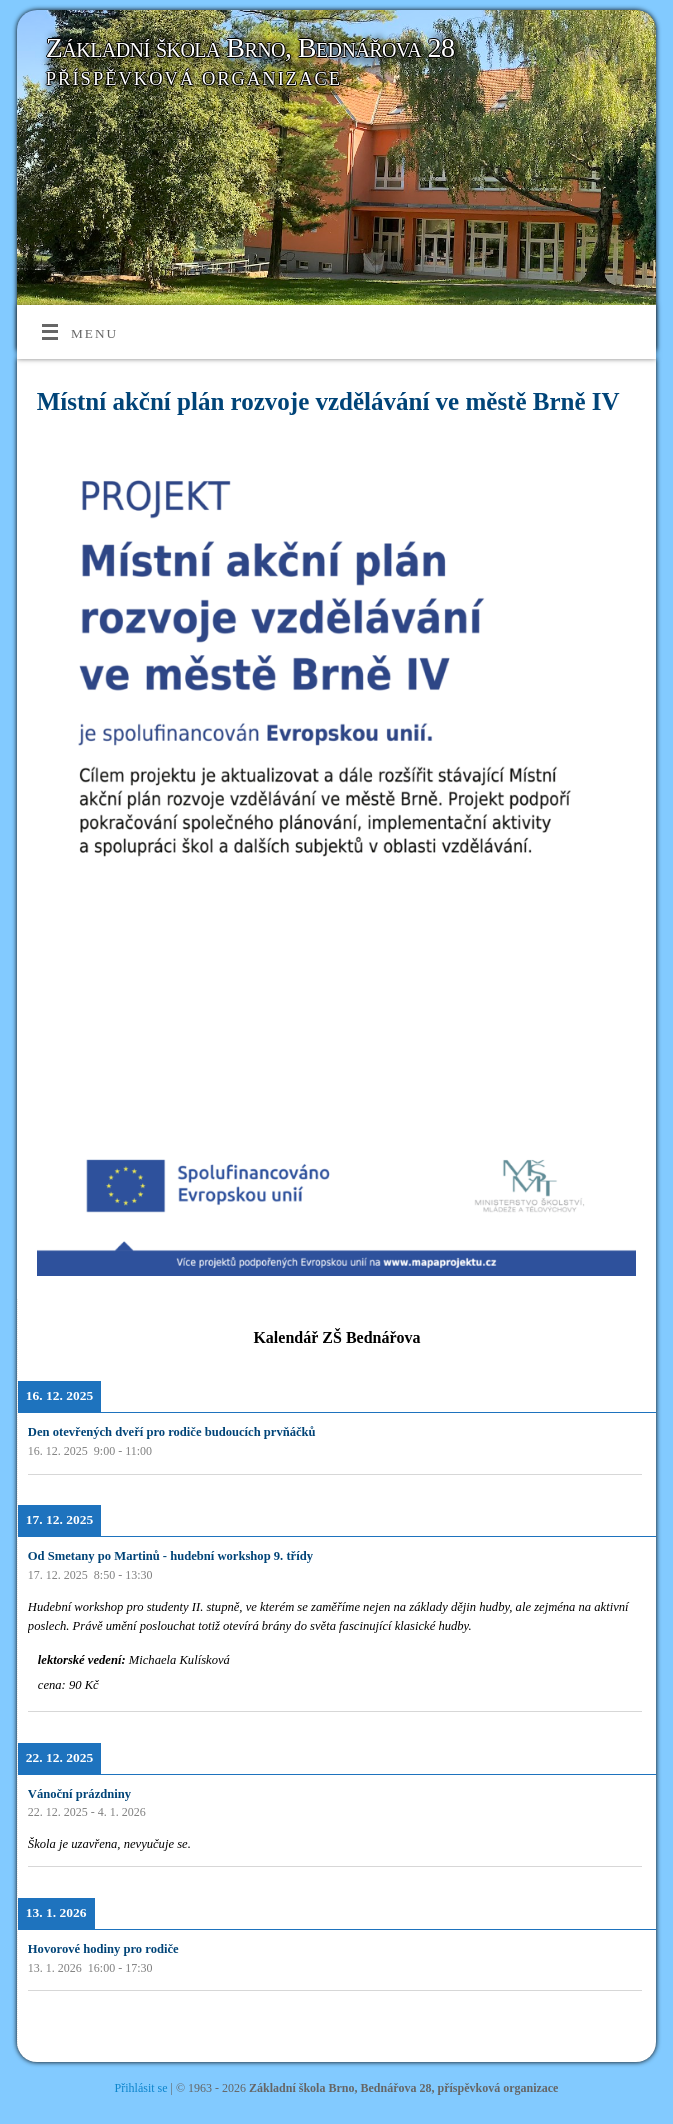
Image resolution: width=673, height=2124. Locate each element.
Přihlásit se (141, 2088)
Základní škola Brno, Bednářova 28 (250, 47)
